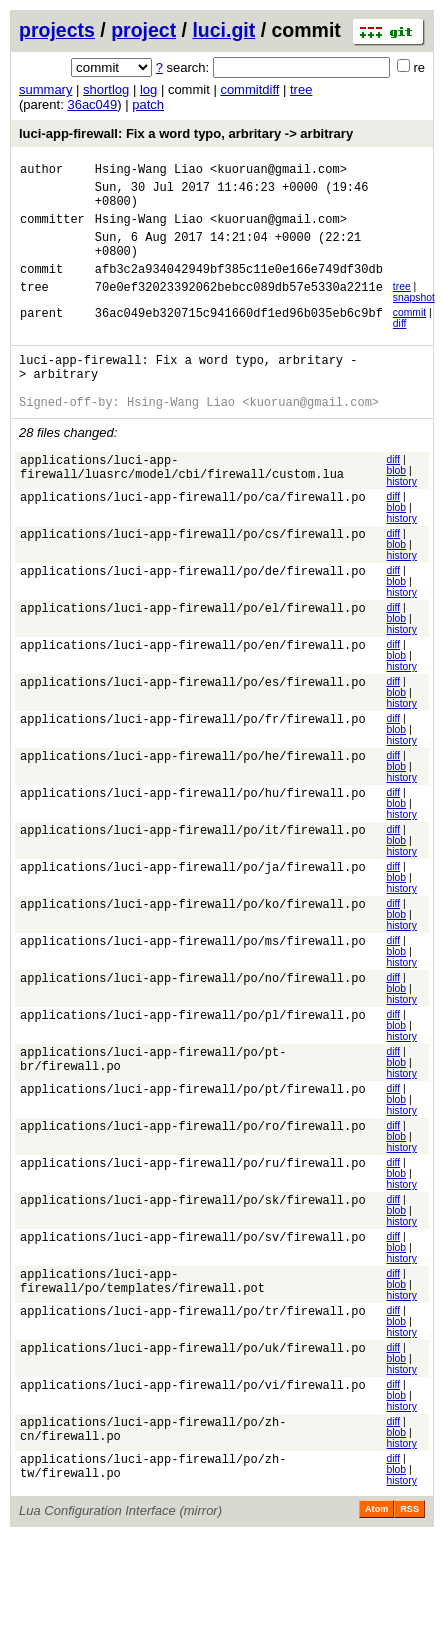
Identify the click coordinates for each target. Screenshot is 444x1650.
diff (400, 344)
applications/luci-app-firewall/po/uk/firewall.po (193, 1386)
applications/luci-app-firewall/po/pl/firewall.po (193, 1051)
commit (409, 333)
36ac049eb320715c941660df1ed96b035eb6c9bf (239, 336)
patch (148, 104)
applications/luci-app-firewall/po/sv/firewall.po (193, 1274)
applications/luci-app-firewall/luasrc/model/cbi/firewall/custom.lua (182, 504)
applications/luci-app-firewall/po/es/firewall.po (193, 718)
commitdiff (249, 89)
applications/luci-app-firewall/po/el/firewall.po (193, 644)
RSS (409, 1547)
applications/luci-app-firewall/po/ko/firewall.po (193, 940)
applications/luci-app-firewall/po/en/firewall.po (193, 681)
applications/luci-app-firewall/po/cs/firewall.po (193, 570)
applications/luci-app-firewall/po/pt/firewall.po (193, 1126)
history (401, 514)
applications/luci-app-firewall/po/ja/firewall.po (193, 903)
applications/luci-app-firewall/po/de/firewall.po (193, 607)
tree (301, 89)
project (143, 30)
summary (45, 89)
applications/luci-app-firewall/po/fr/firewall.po (193, 755)
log (148, 89)
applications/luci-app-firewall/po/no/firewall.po (193, 1014)
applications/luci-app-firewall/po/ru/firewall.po (193, 1200)
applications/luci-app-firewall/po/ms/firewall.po (193, 977)
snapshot (414, 318)
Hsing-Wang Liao (149, 171)
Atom (376, 1547)
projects (57, 30)
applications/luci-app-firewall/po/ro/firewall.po (193, 1163)
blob (396, 503)
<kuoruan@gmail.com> (278, 171)
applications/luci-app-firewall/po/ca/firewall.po (193, 533)
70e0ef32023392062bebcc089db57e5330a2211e (239, 310)
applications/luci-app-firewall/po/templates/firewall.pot (142, 1320)
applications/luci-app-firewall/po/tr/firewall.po (193, 1349)
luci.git (223, 30)
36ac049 (92, 104)
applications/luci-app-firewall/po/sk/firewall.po (193, 1237)
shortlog (106, 89)
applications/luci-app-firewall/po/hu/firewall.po (193, 829)
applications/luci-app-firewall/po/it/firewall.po (193, 866)
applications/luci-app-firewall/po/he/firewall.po (193, 792)
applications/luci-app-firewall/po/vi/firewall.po (193, 1423)
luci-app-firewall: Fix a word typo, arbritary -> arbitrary (186, 133)
